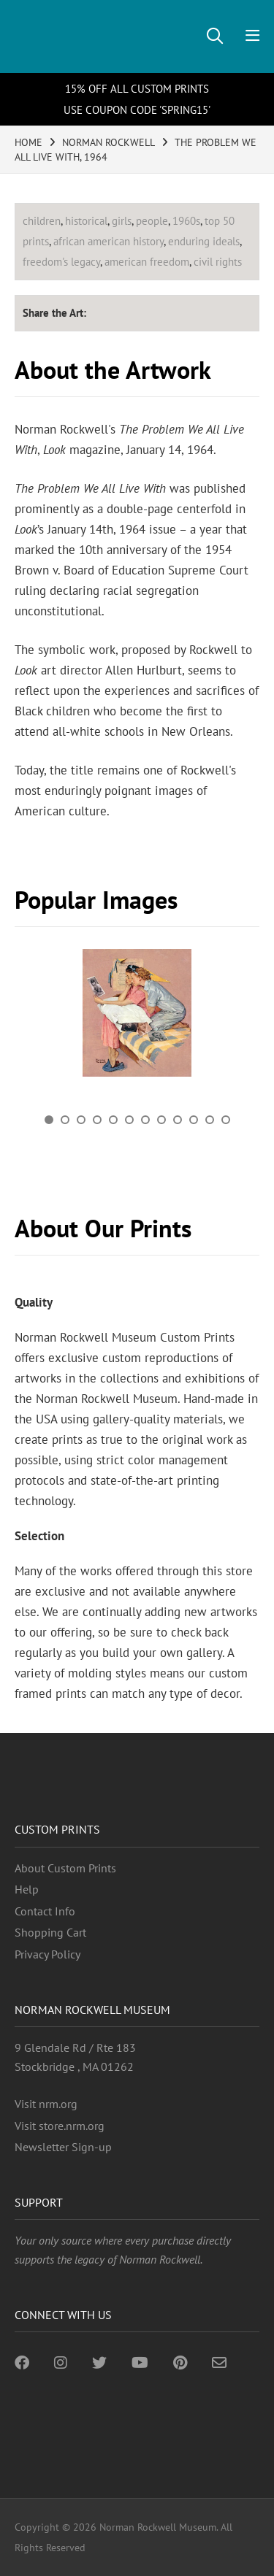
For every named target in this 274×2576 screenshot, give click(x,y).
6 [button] (129, 1119)
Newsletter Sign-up (63, 2146)
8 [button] (161, 1119)
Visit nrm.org (46, 2103)
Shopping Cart (50, 1932)
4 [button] (97, 1119)
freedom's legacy (61, 262)
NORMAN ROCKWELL (108, 142)
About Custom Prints (65, 1868)
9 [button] (177, 1119)
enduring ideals (204, 241)
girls (122, 221)
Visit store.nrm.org (59, 2125)
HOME (28, 142)
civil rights (218, 262)
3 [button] (81, 1119)
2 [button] (65, 1119)
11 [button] (209, 1119)
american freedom (146, 262)
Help (27, 1889)
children (42, 221)
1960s (186, 221)
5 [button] (113, 1119)
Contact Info (45, 1911)
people (152, 221)
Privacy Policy (47, 1954)
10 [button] (193, 1119)
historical (86, 221)
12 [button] (225, 1119)
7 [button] (145, 1119)
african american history (108, 241)
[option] (137, 1018)
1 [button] (49, 1119)
